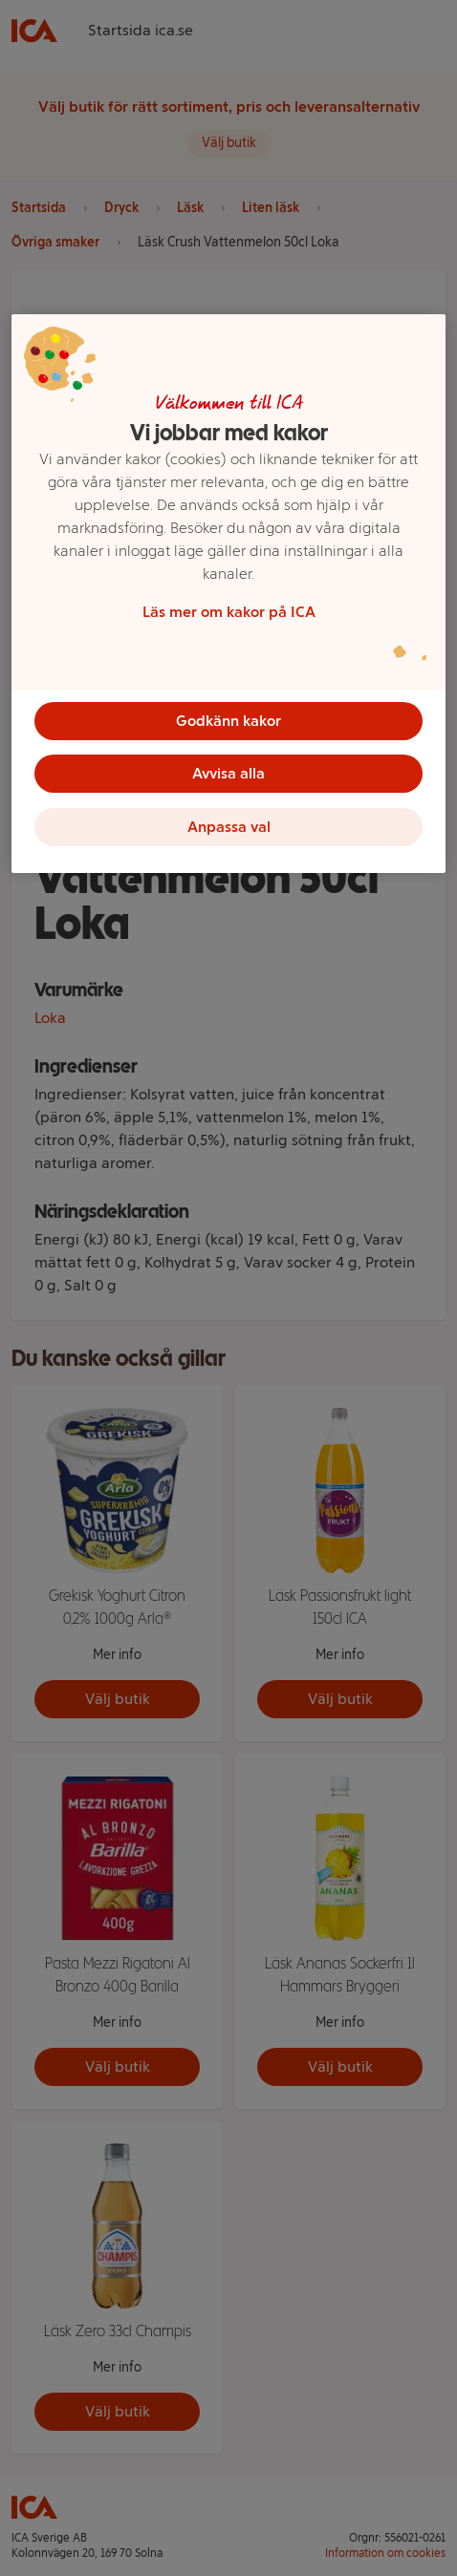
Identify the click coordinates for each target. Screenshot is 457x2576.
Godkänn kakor (228, 720)
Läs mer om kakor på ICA (229, 611)
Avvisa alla (228, 773)
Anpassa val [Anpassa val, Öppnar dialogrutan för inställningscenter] (229, 827)
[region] (228, 593)
